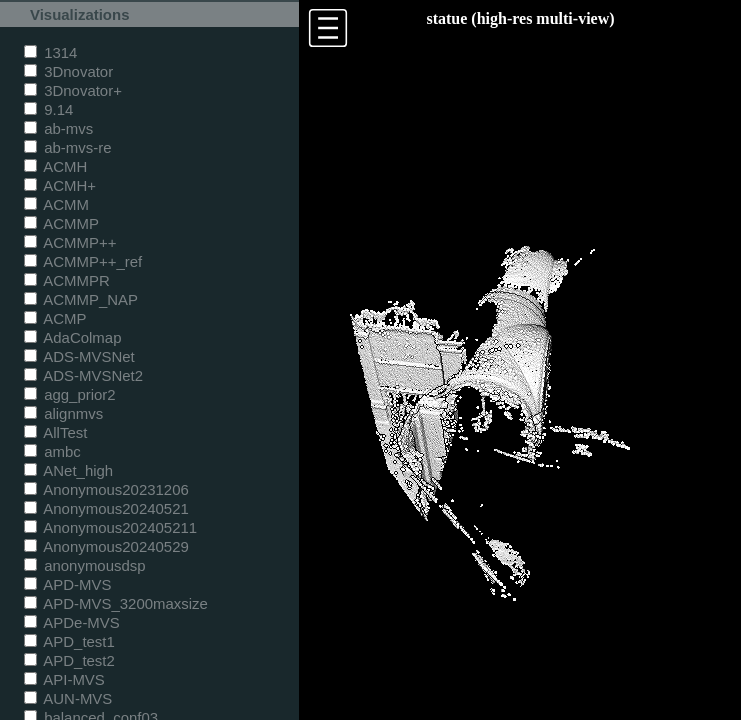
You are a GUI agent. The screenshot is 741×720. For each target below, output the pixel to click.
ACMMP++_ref (83, 261)
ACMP (55, 318)
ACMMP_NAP (81, 299)
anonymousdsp (85, 565)
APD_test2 (69, 660)
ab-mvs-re (67, 147)
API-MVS (64, 679)
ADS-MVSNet (79, 356)
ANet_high (68, 470)
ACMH (55, 166)
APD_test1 (69, 641)
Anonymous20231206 (106, 489)
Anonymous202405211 (110, 527)
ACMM (56, 204)
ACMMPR (67, 280)
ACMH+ (60, 185)
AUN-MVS (68, 698)
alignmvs (63, 413)
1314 (50, 52)
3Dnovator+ (73, 90)
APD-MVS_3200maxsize (116, 603)
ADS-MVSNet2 (83, 375)
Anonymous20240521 (106, 508)
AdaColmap (72, 337)
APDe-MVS (72, 622)
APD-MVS (67, 584)
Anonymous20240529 (106, 546)
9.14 (48, 109)
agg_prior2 (70, 394)
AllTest (55, 432)
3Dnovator (68, 71)
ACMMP (61, 223)
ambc (52, 451)
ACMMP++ (70, 242)
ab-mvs (58, 128)
